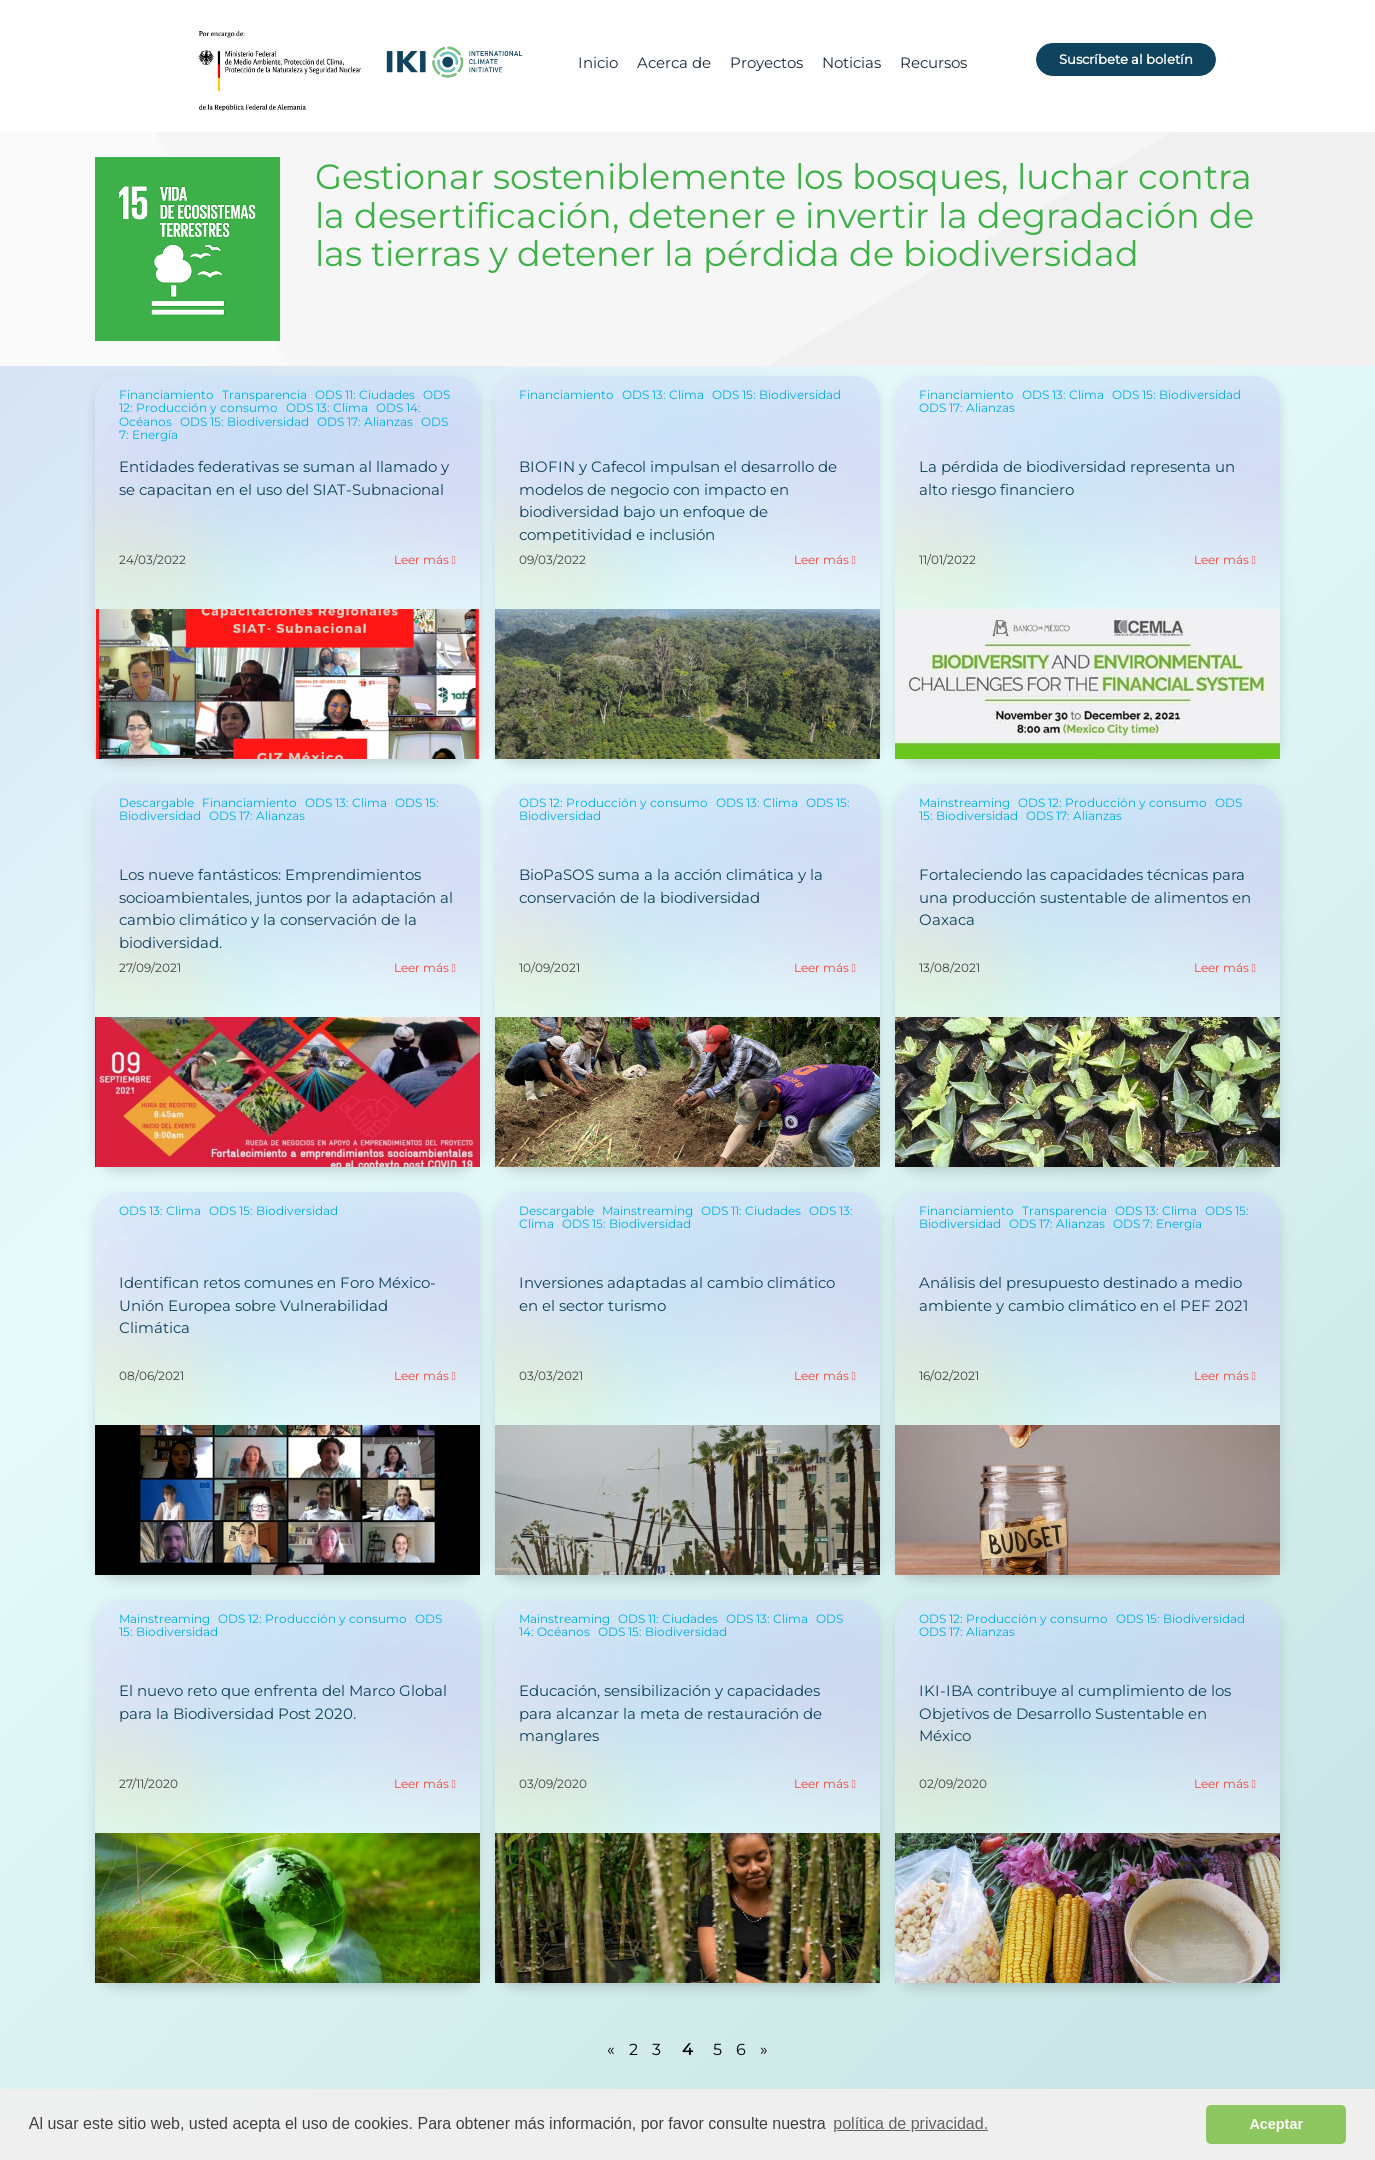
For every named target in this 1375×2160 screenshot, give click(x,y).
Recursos (933, 62)
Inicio (598, 62)
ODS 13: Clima (327, 407)
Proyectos (766, 62)
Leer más (421, 559)
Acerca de (674, 62)
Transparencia (264, 394)
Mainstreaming (964, 802)
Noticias (851, 62)
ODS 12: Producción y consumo (613, 802)
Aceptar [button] (1276, 2124)
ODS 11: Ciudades (365, 394)
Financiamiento (166, 394)
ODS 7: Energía (1157, 1223)
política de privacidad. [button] (910, 2123)
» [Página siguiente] (764, 2049)
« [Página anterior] (611, 2049)
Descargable (156, 802)
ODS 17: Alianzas (365, 421)
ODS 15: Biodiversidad (244, 421)
